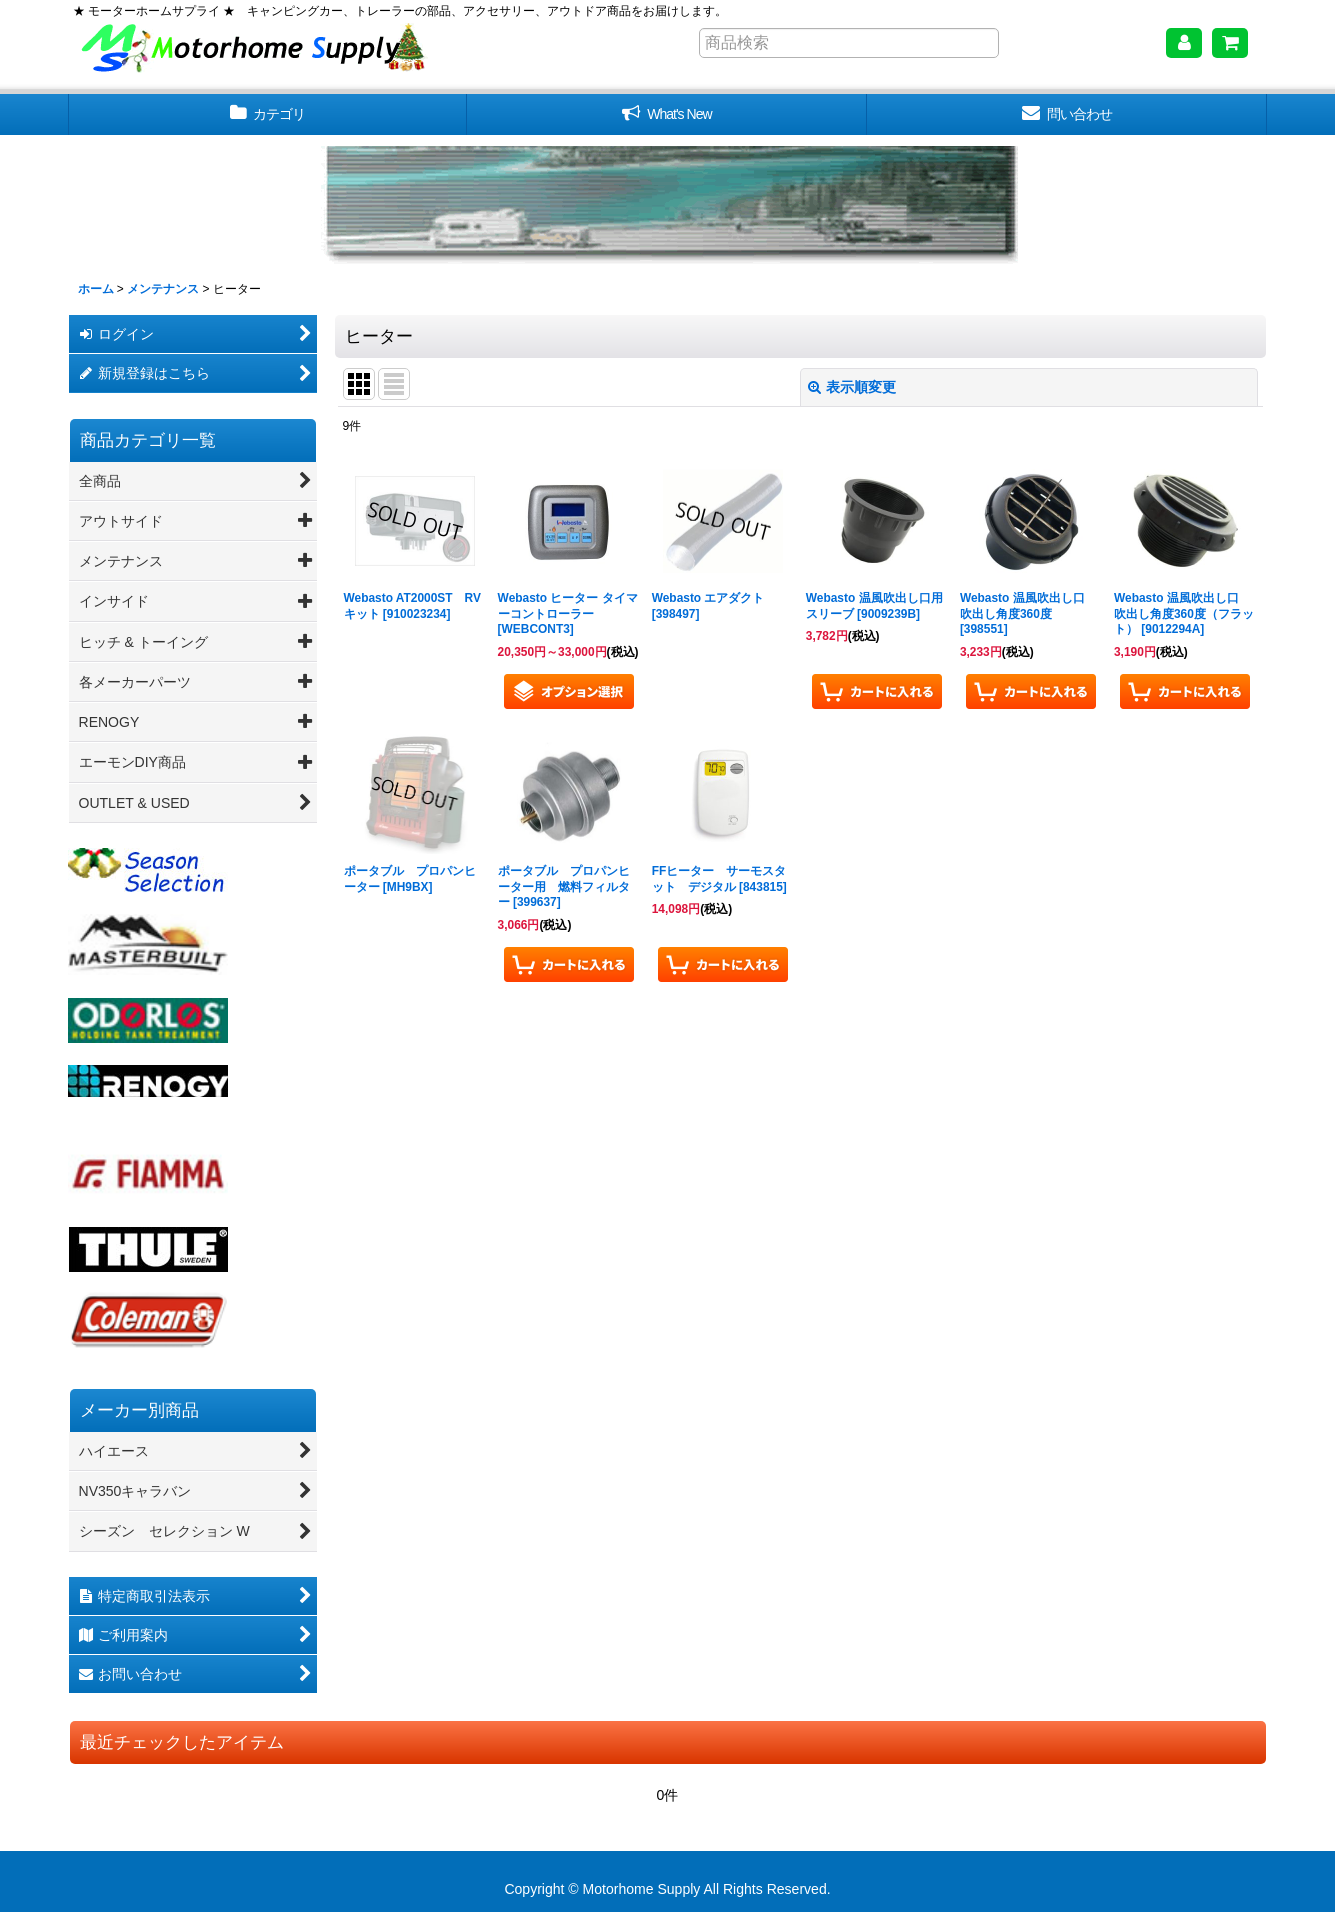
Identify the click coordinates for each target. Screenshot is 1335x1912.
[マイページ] (1184, 43)
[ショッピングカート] (1230, 43)
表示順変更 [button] (852, 387)
